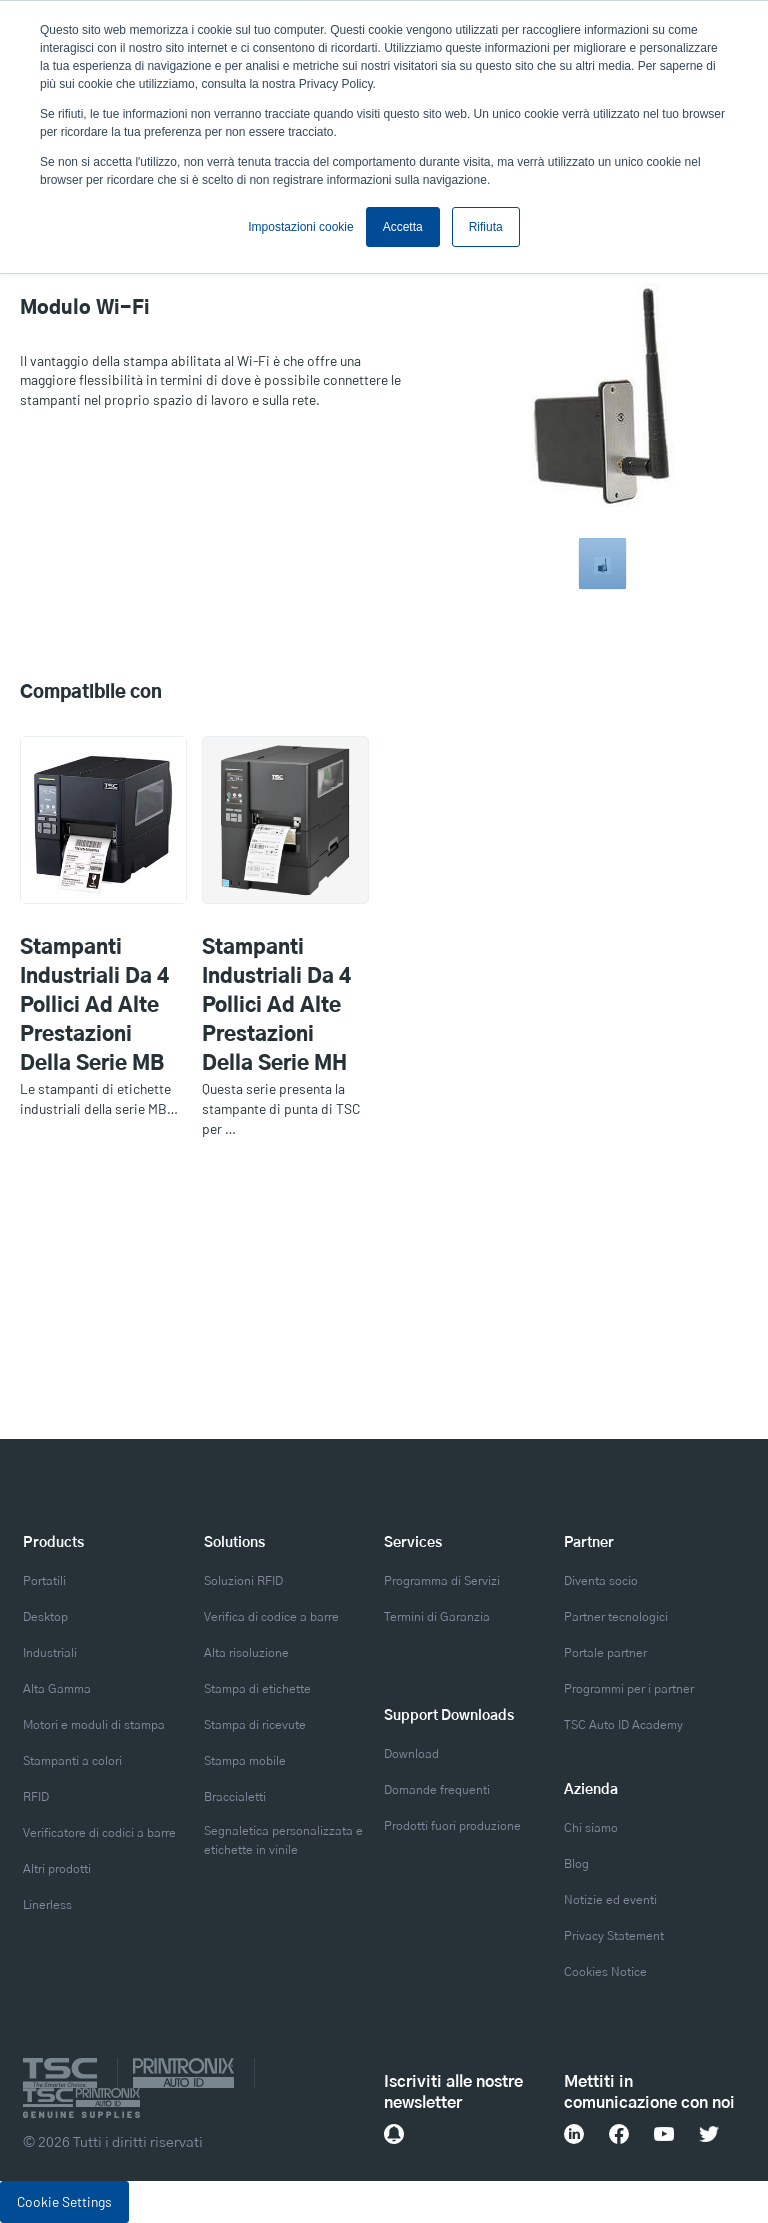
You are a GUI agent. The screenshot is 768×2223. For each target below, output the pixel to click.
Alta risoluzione (246, 1653)
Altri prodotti (57, 1869)
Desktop (45, 1617)
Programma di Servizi (442, 1581)
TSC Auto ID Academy (623, 1725)
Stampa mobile (245, 1761)
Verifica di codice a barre (271, 1617)
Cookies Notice (605, 1972)
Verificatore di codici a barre (99, 1833)
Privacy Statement (614, 1936)
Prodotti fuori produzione (452, 1826)
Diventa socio (601, 1581)
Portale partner (605, 1653)
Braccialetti (235, 1797)
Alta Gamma (57, 1689)
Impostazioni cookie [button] (300, 227)
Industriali (50, 1653)
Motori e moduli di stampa (94, 1725)
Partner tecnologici (616, 1617)
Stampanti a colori (72, 1761)
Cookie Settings (64, 2201)
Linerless (47, 1905)
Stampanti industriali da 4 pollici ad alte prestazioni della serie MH (276, 1006)
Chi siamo (591, 1828)
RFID (36, 1797)
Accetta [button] (403, 227)
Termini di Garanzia (437, 1617)
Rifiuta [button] (486, 227)
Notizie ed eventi (610, 1900)
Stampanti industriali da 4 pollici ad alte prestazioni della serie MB (94, 1006)
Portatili (44, 1581)
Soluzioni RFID (243, 1581)
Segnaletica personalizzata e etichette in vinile (283, 1840)
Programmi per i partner (629, 1689)
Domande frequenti (437, 1790)
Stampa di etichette (257, 1689)
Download (411, 1754)
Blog (576, 1864)
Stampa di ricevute (255, 1725)
